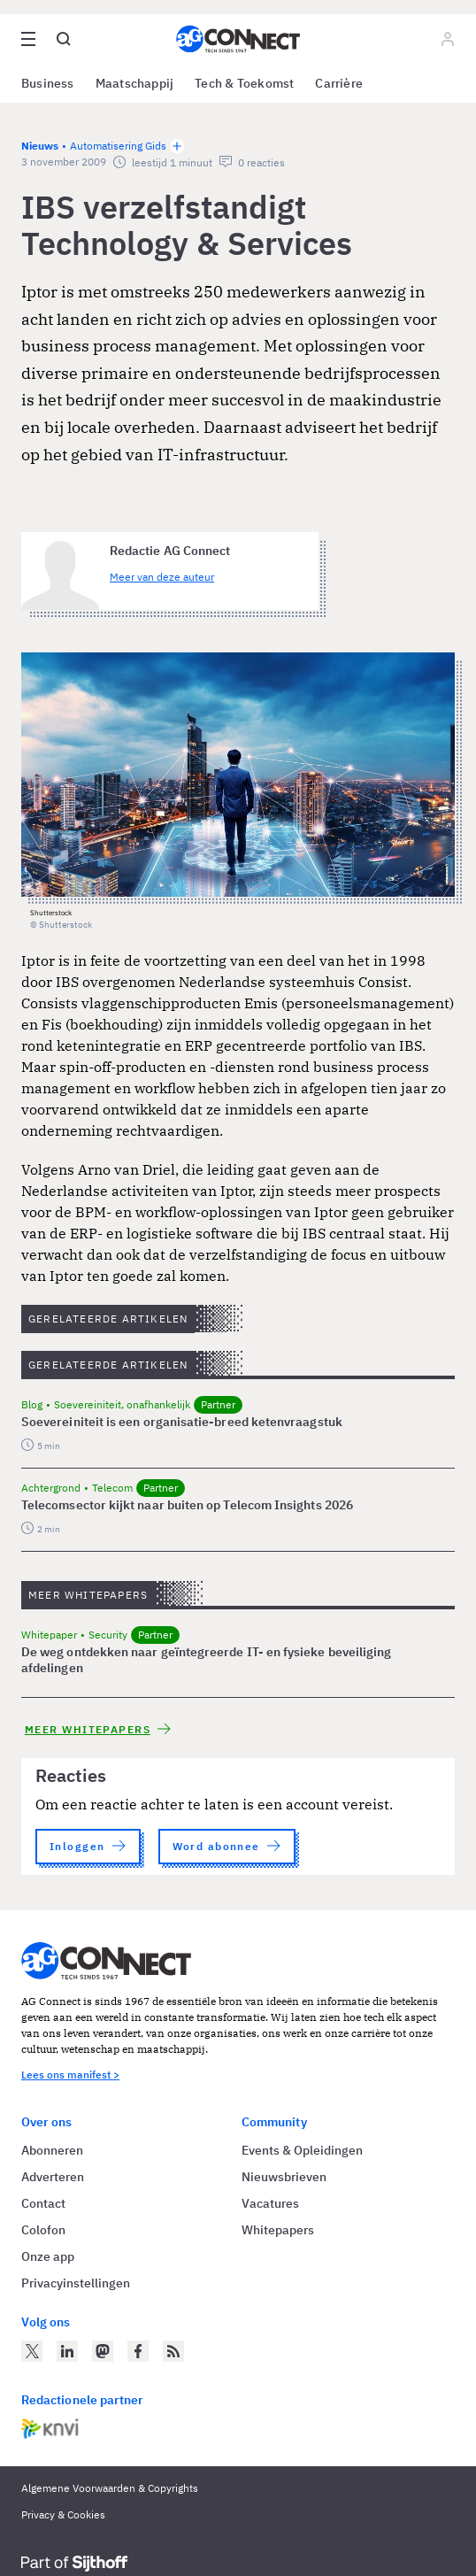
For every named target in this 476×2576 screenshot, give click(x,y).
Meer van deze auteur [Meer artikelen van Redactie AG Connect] (162, 576)
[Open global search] (64, 39)
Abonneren (52, 2150)
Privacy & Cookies (63, 2514)
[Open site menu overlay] (28, 39)
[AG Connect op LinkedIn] (67, 2351)
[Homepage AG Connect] (238, 39)
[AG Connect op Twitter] (31, 2351)
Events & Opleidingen (302, 2150)
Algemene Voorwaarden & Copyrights (109, 2488)
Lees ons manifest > (70, 2074)
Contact (43, 2203)
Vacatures (270, 2203)
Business (47, 83)
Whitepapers (278, 2230)
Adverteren (52, 2177)
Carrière (339, 83)
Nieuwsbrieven (284, 2177)
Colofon (43, 2230)
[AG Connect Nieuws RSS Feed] (173, 2351)
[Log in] (448, 39)
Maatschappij (135, 83)
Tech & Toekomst (244, 83)
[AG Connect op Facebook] (138, 2351)
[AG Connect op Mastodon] (102, 2351)
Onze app (47, 2256)
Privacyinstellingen (75, 2283)
